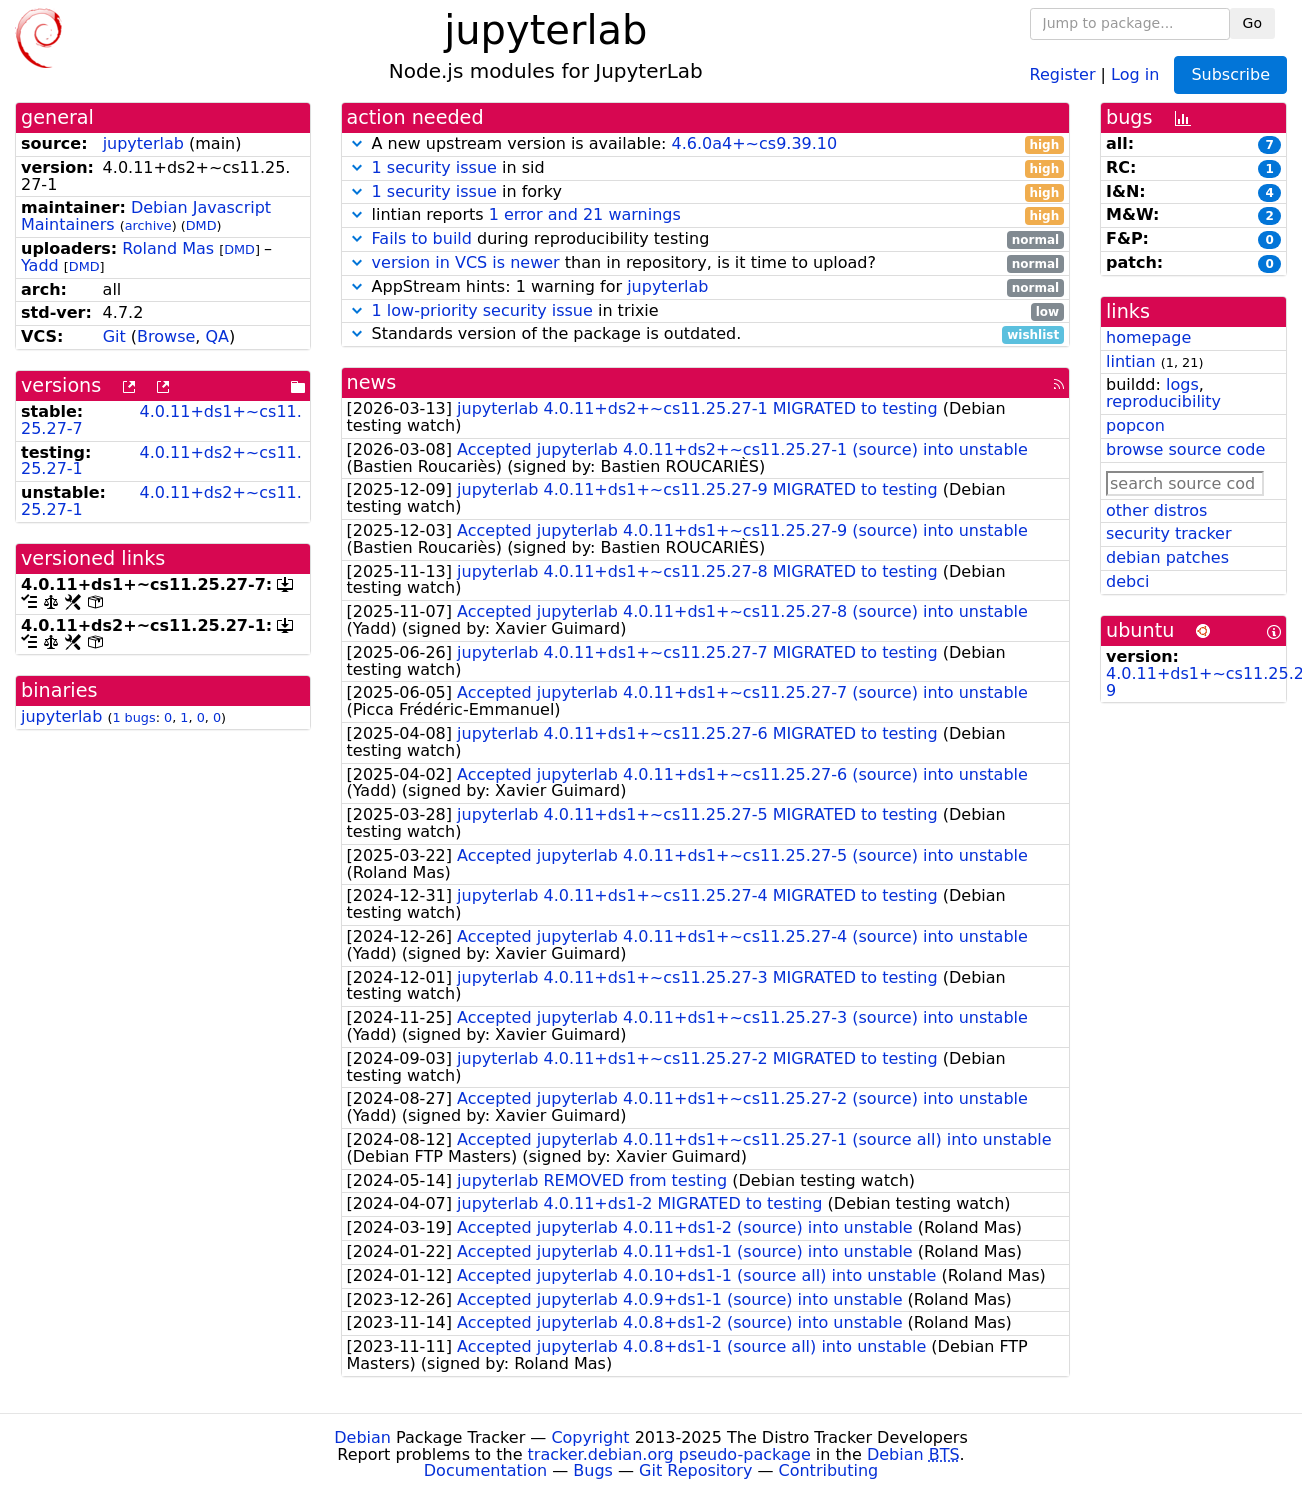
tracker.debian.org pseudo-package (669, 1454)
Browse (166, 336)
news (372, 382)
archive (148, 225)
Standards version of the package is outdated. (706, 334)
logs (1182, 384)
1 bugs (133, 717)
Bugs (593, 1470)
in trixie (706, 311)
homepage (1148, 337)
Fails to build (422, 238)
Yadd (40, 265)
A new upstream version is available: (706, 144)
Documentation (485, 1470)
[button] (357, 143)
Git (114, 336)
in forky (706, 192)
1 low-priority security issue (482, 310)
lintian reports (706, 215)
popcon (1135, 425)
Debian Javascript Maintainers (146, 216)
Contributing (829, 1470)
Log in (1135, 73)
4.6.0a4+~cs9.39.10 (754, 143)
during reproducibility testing (706, 239)
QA (218, 336)
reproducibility (1163, 401)
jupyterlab (143, 143)
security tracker (1169, 533)
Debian (362, 1437)
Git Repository (695, 1470)
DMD (201, 225)
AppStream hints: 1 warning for (706, 287)
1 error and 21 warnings (585, 214)
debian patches (1167, 557)
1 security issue (434, 167)
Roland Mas (168, 248)
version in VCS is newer (466, 262)
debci (1127, 581)
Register (1063, 73)
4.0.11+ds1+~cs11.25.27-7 (161, 420)
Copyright (590, 1437)
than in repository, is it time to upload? (706, 263)
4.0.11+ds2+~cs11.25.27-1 (161, 461)
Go (1252, 23)
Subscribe (1230, 74)
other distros (1156, 510)
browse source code (1185, 449)
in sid (706, 168)
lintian (1131, 361)
